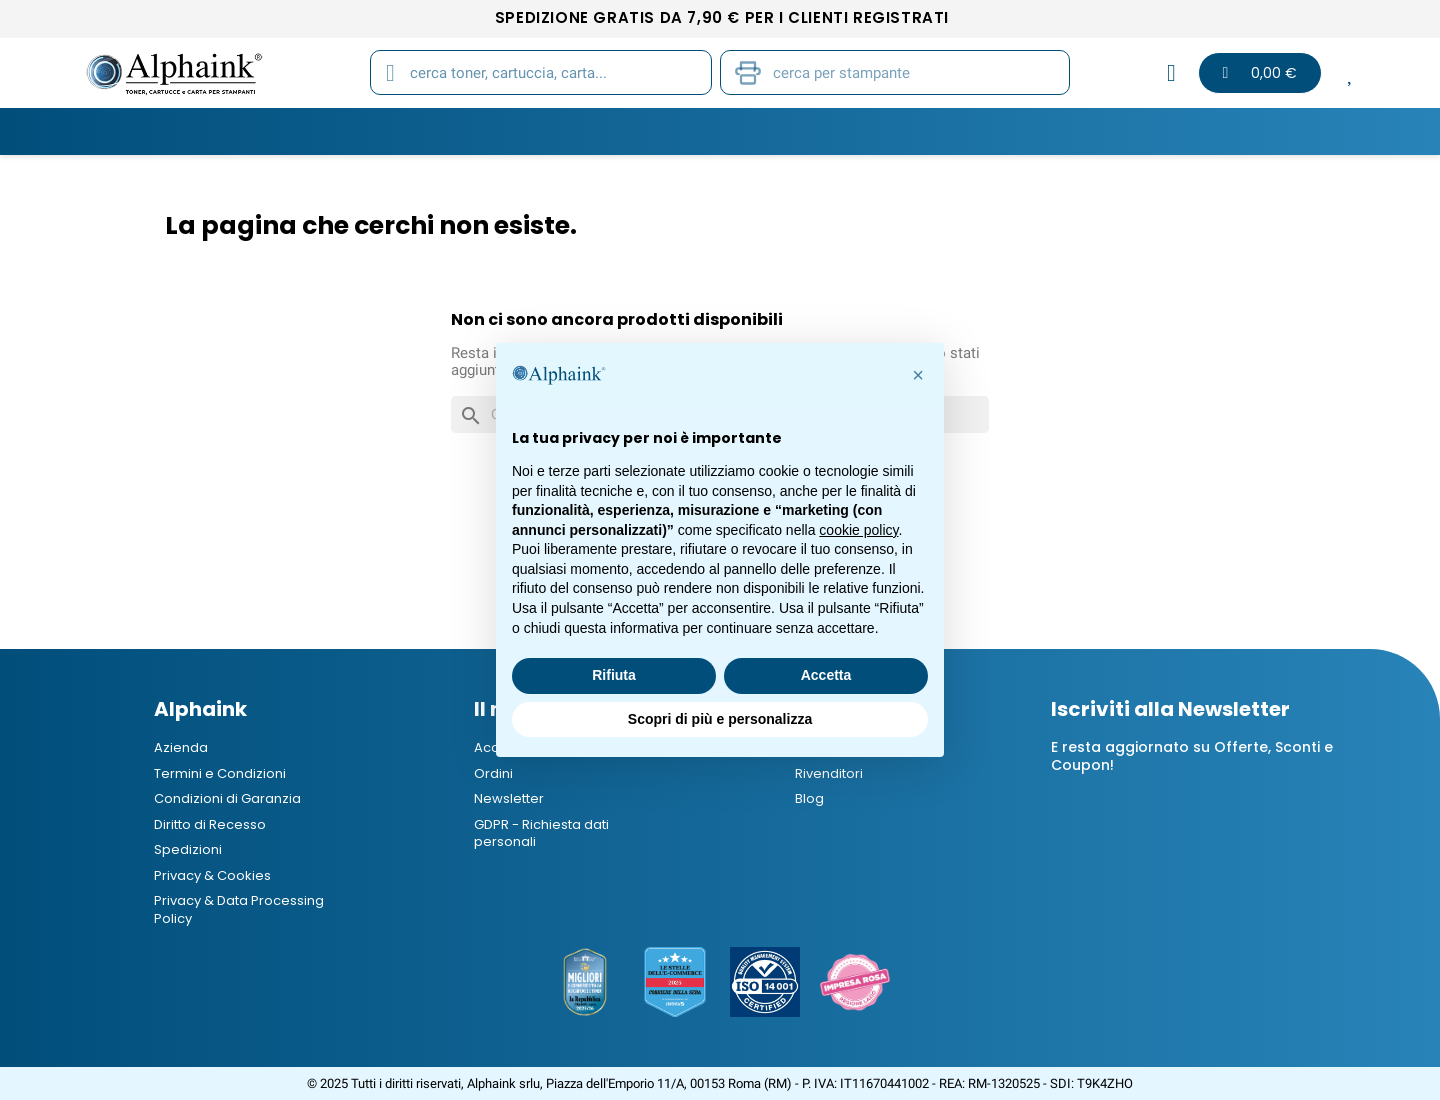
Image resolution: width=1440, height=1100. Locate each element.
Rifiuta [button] (614, 675)
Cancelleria (838, 131)
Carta (608, 131)
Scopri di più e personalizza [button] (720, 719)
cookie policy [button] (858, 530)
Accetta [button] (826, 675)
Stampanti (713, 131)
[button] (918, 375)
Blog (1144, 131)
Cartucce (402, 131)
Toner (299, 131)
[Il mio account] (1171, 73)
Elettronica (971, 131)
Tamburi (512, 131)
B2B (1071, 131)
